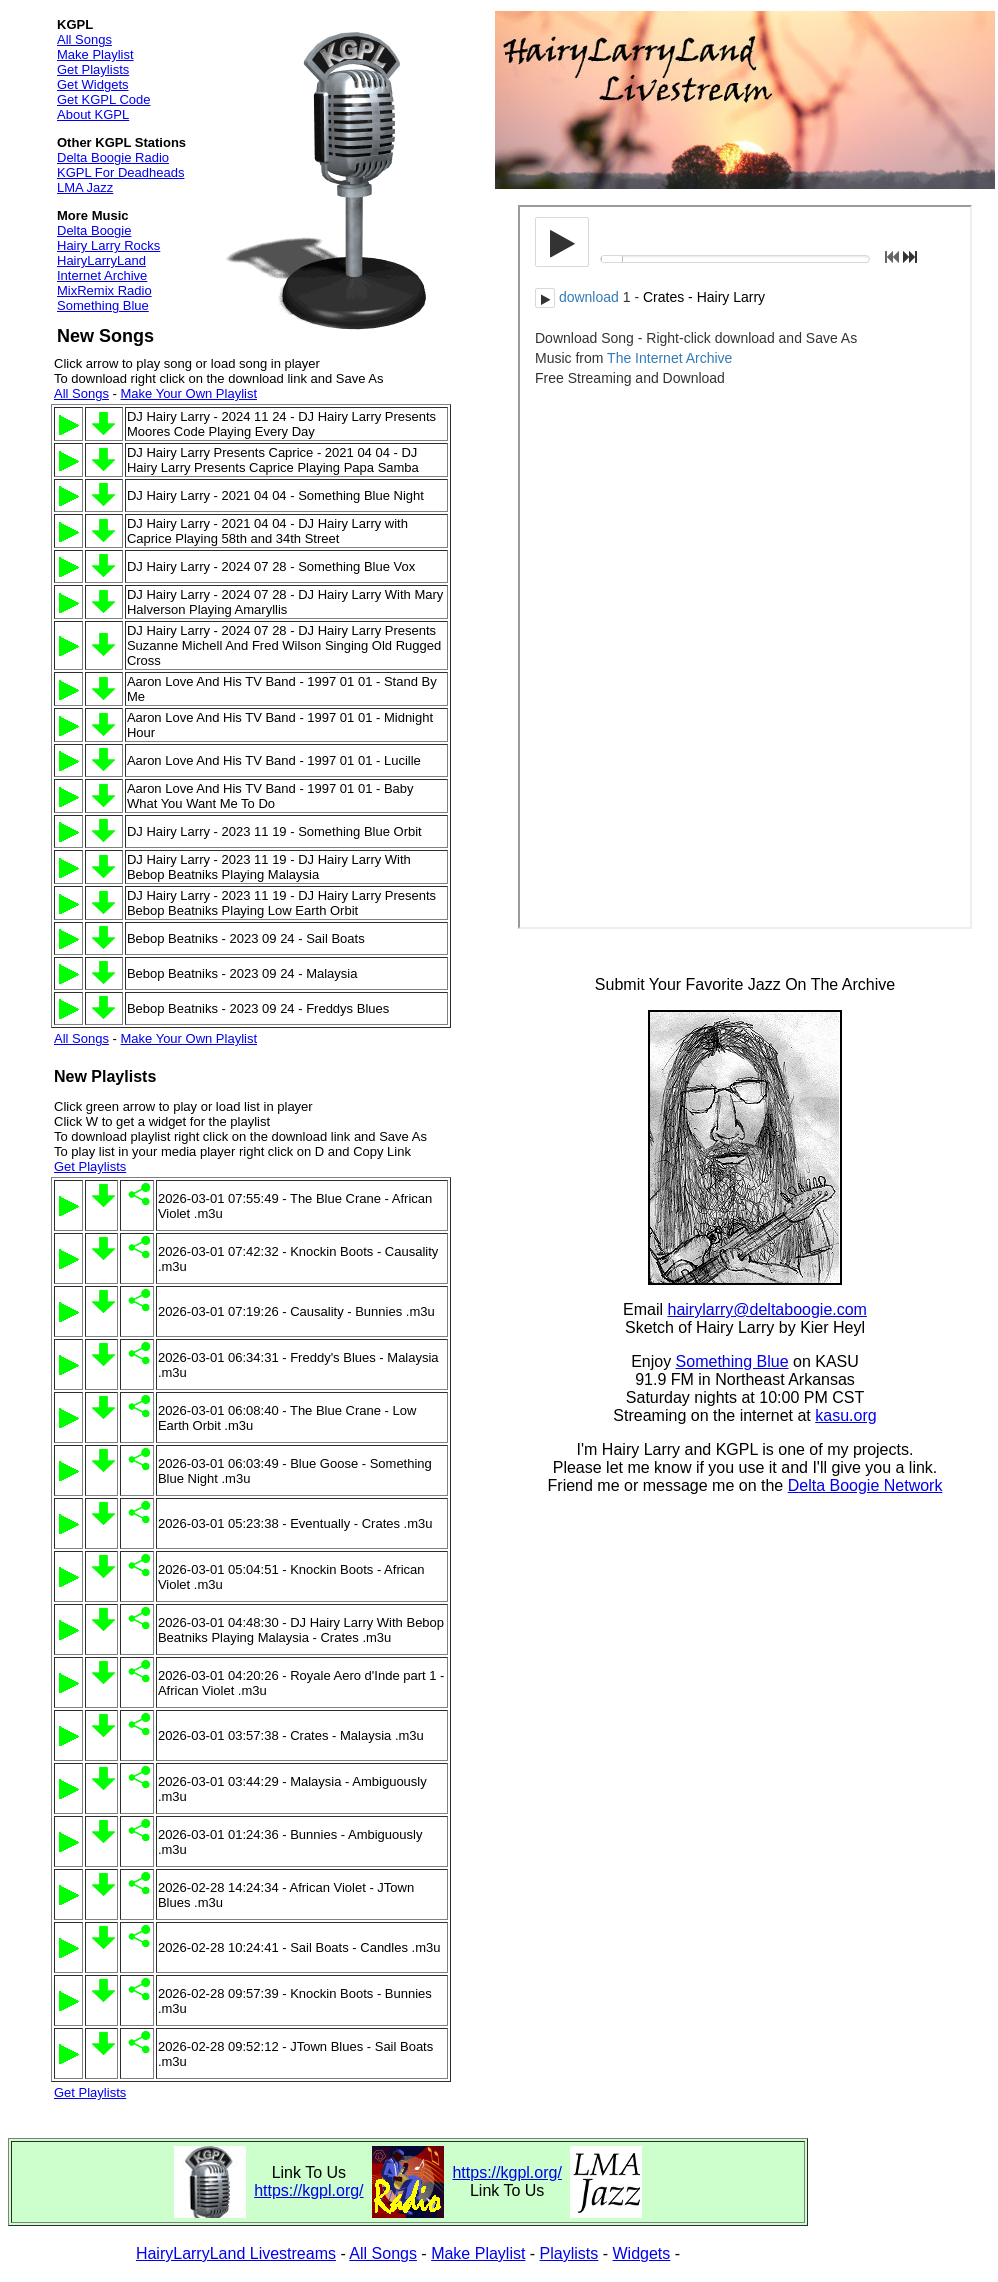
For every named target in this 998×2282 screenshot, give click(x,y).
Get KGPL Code (103, 99)
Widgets (642, 2253)
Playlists (569, 2253)
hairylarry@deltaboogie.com (767, 1309)
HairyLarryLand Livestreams (236, 2253)
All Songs (84, 39)
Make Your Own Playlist (188, 393)
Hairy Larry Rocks (108, 245)
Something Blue (103, 305)
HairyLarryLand (101, 260)
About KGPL (93, 114)
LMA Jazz (85, 187)
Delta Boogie (94, 230)
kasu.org (845, 1415)
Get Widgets (93, 84)
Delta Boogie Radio (113, 157)
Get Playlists (93, 69)
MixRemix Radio (104, 290)
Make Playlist (95, 54)
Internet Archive (102, 275)
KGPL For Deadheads (120, 172)
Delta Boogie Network (865, 1485)
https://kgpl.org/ (308, 2190)
